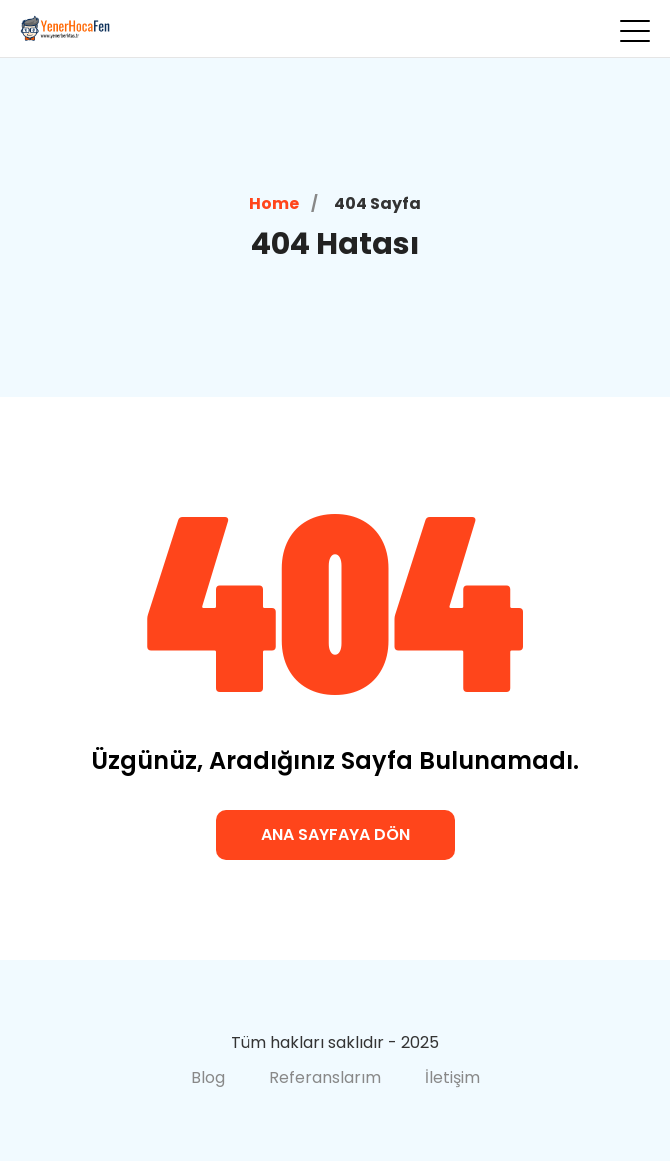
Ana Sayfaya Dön (335, 834)
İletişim (452, 1077)
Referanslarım (325, 1077)
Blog (208, 1077)
